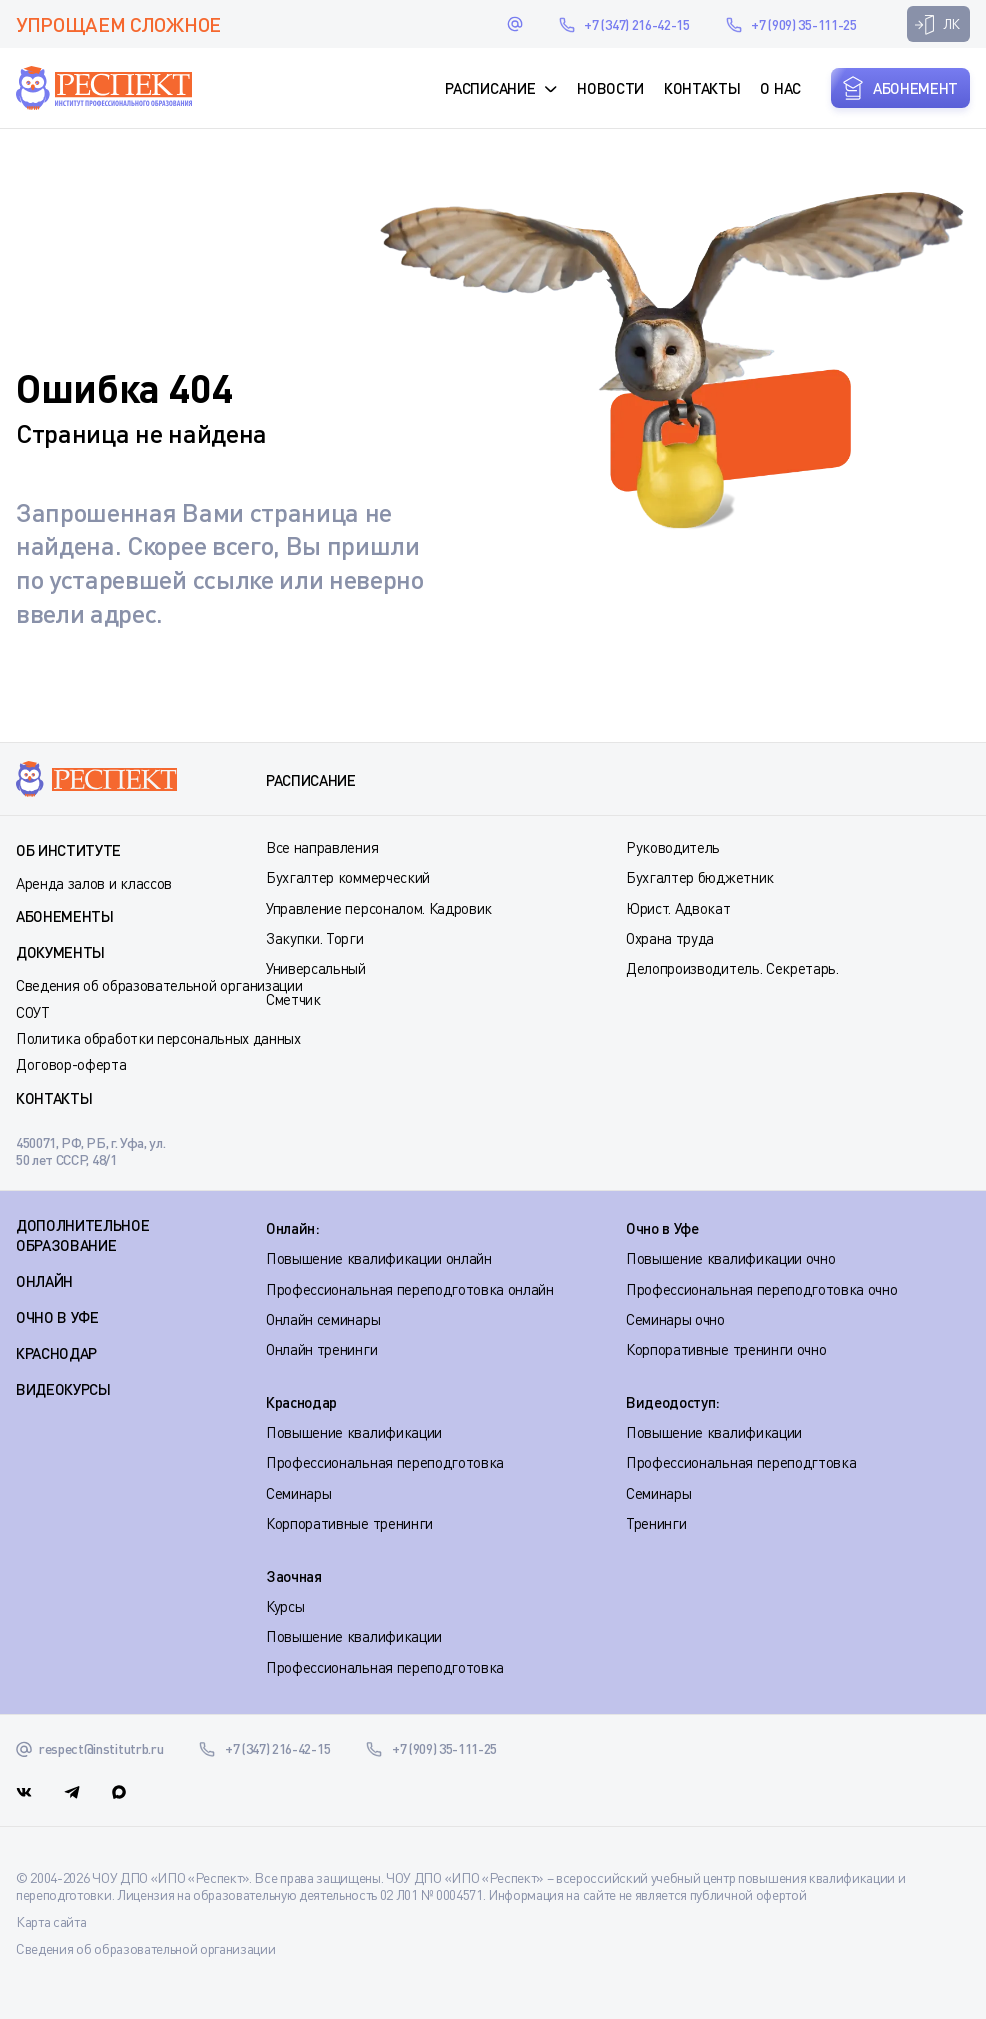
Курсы (285, 1606)
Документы (60, 952)
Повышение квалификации (354, 1432)
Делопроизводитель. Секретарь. (732, 968)
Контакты (702, 88)
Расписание (490, 88)
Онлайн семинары (323, 1319)
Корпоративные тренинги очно (726, 1349)
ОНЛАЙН (44, 1281)
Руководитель (673, 847)
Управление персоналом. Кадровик (379, 908)
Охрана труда (670, 938)
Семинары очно (675, 1319)
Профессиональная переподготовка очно (761, 1289)
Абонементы (65, 916)
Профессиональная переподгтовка (741, 1462)
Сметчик (293, 999)
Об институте (68, 850)
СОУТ (33, 1012)
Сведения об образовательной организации (159, 985)
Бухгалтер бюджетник (700, 877)
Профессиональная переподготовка (385, 1462)
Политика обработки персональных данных (158, 1038)
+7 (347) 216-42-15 (636, 24)
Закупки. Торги (315, 938)
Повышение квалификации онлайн (379, 1258)
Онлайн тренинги (321, 1349)
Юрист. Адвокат (678, 908)
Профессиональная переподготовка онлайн (410, 1289)
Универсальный (316, 968)
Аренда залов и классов (94, 883)
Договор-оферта (71, 1064)
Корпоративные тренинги (349, 1523)
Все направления (322, 847)
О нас (780, 88)
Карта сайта (51, 1921)
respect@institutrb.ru (515, 24)
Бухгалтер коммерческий (348, 877)
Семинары (298, 1493)
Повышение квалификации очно (730, 1258)
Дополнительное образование (83, 1235)
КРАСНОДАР (56, 1353)
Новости (610, 88)
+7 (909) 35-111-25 (803, 24)
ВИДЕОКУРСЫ (63, 1389)
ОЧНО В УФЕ (57, 1317)
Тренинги (656, 1523)
